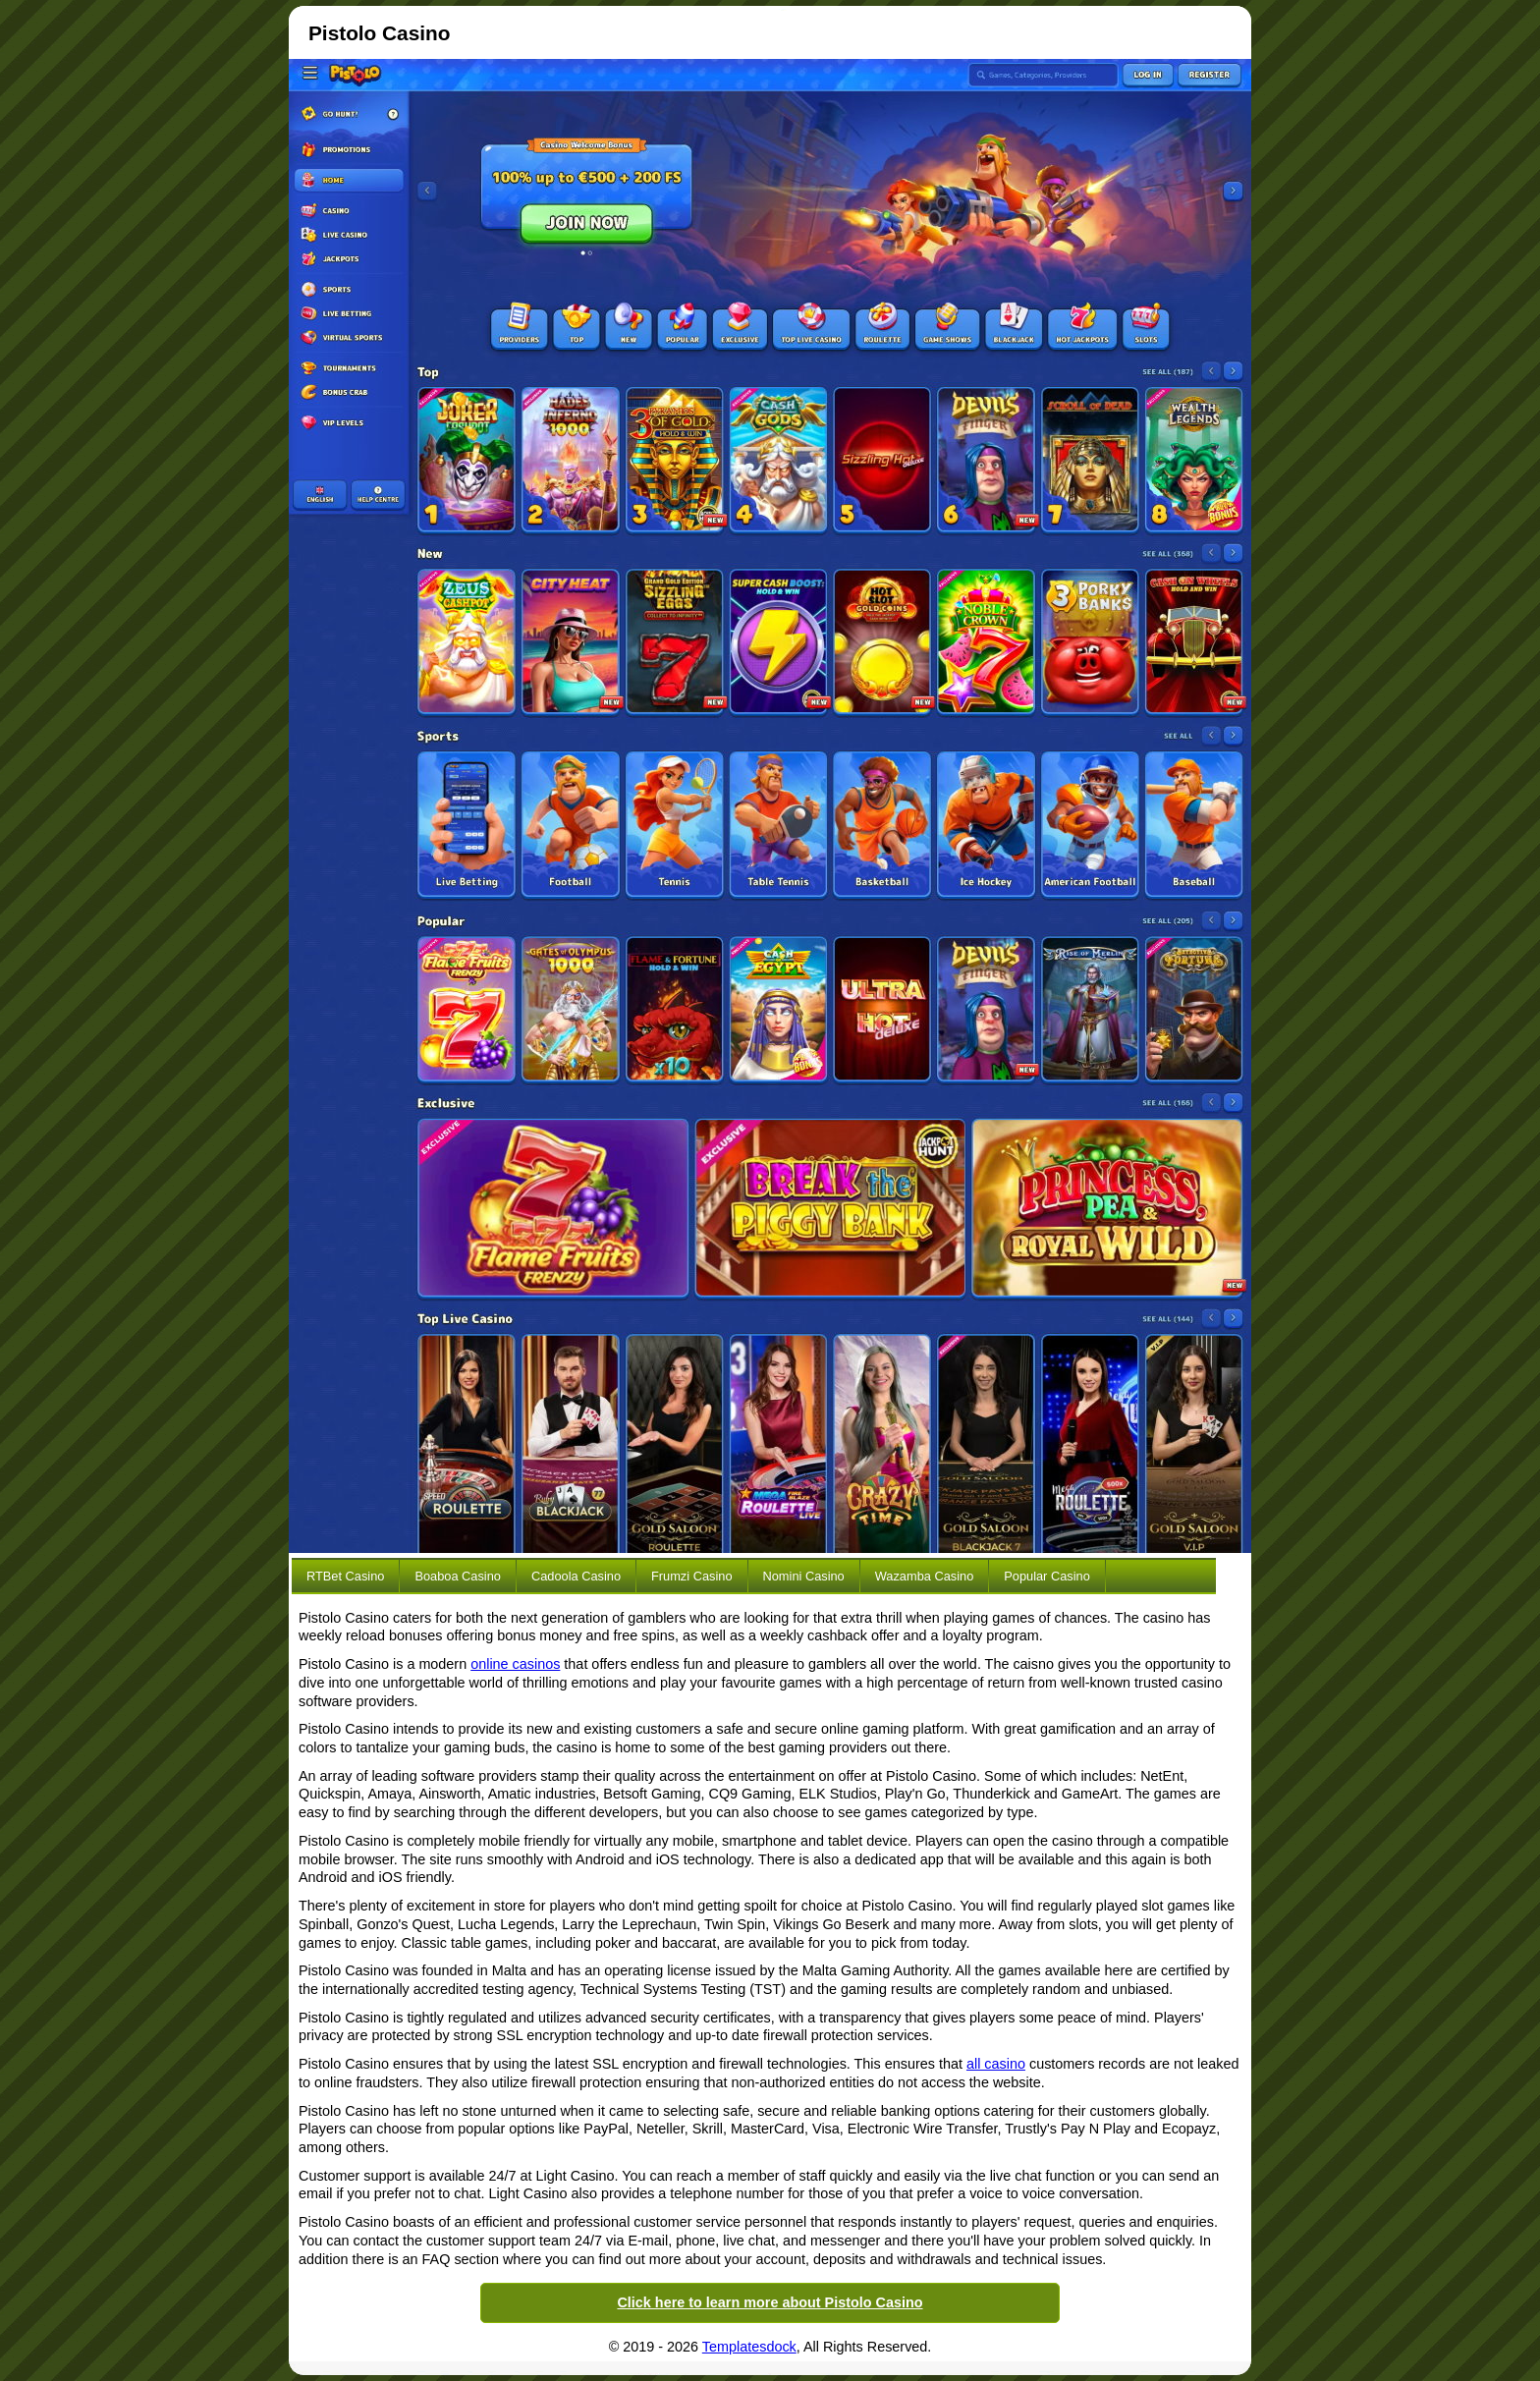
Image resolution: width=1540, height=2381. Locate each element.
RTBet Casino (345, 1576)
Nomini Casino (804, 1576)
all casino (995, 2064)
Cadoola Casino (576, 1576)
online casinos (515, 1664)
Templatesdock (749, 2346)
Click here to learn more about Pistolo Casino (769, 2302)
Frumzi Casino (692, 1576)
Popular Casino (1047, 1576)
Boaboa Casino (457, 1576)
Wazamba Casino (924, 1576)
